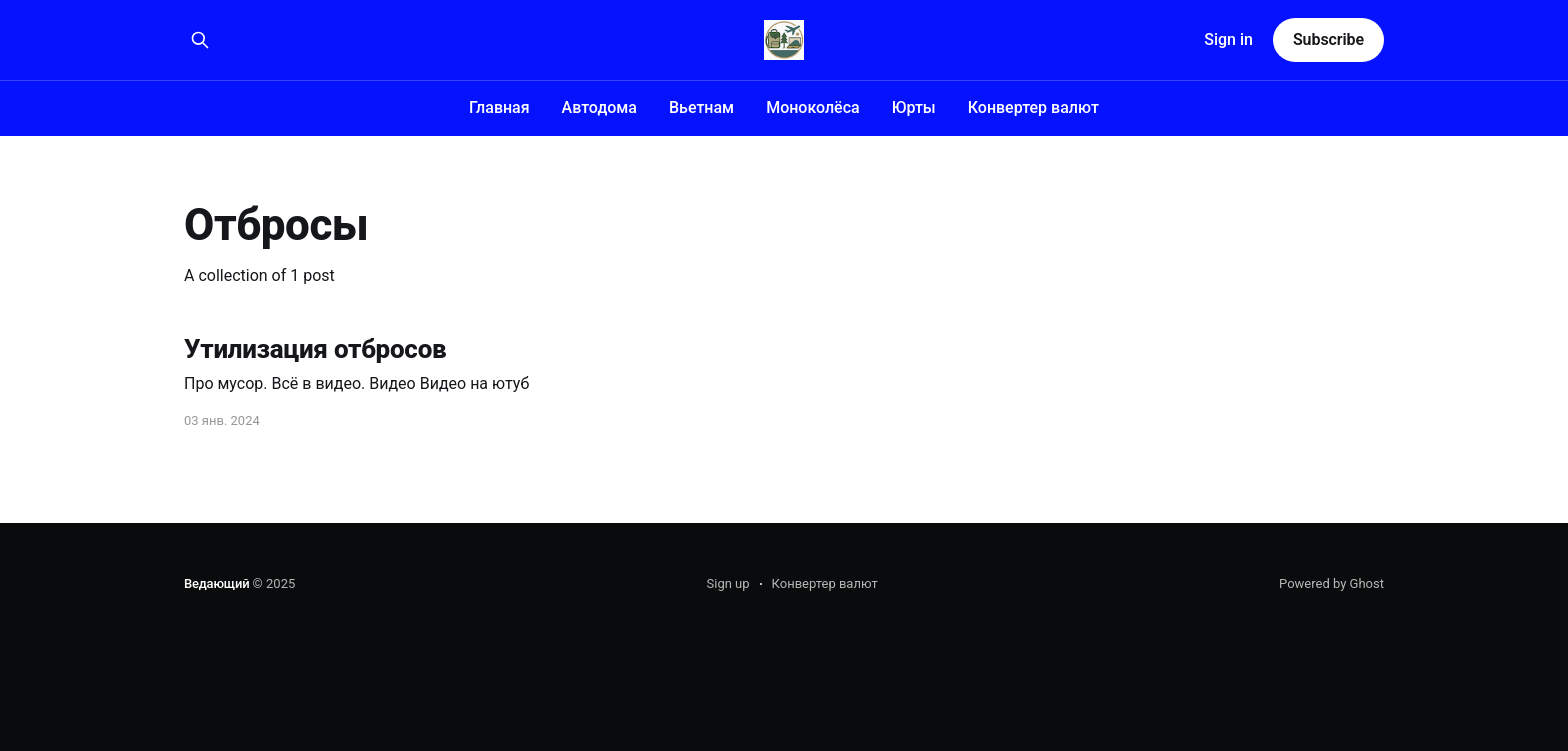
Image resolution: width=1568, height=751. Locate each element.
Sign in (1228, 39)
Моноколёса (813, 107)
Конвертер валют (1033, 107)
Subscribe (1328, 39)
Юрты (914, 107)
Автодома (599, 107)
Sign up (728, 583)
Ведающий (216, 583)
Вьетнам (701, 107)
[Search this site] (200, 40)
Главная (499, 107)
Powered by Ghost (1331, 583)
